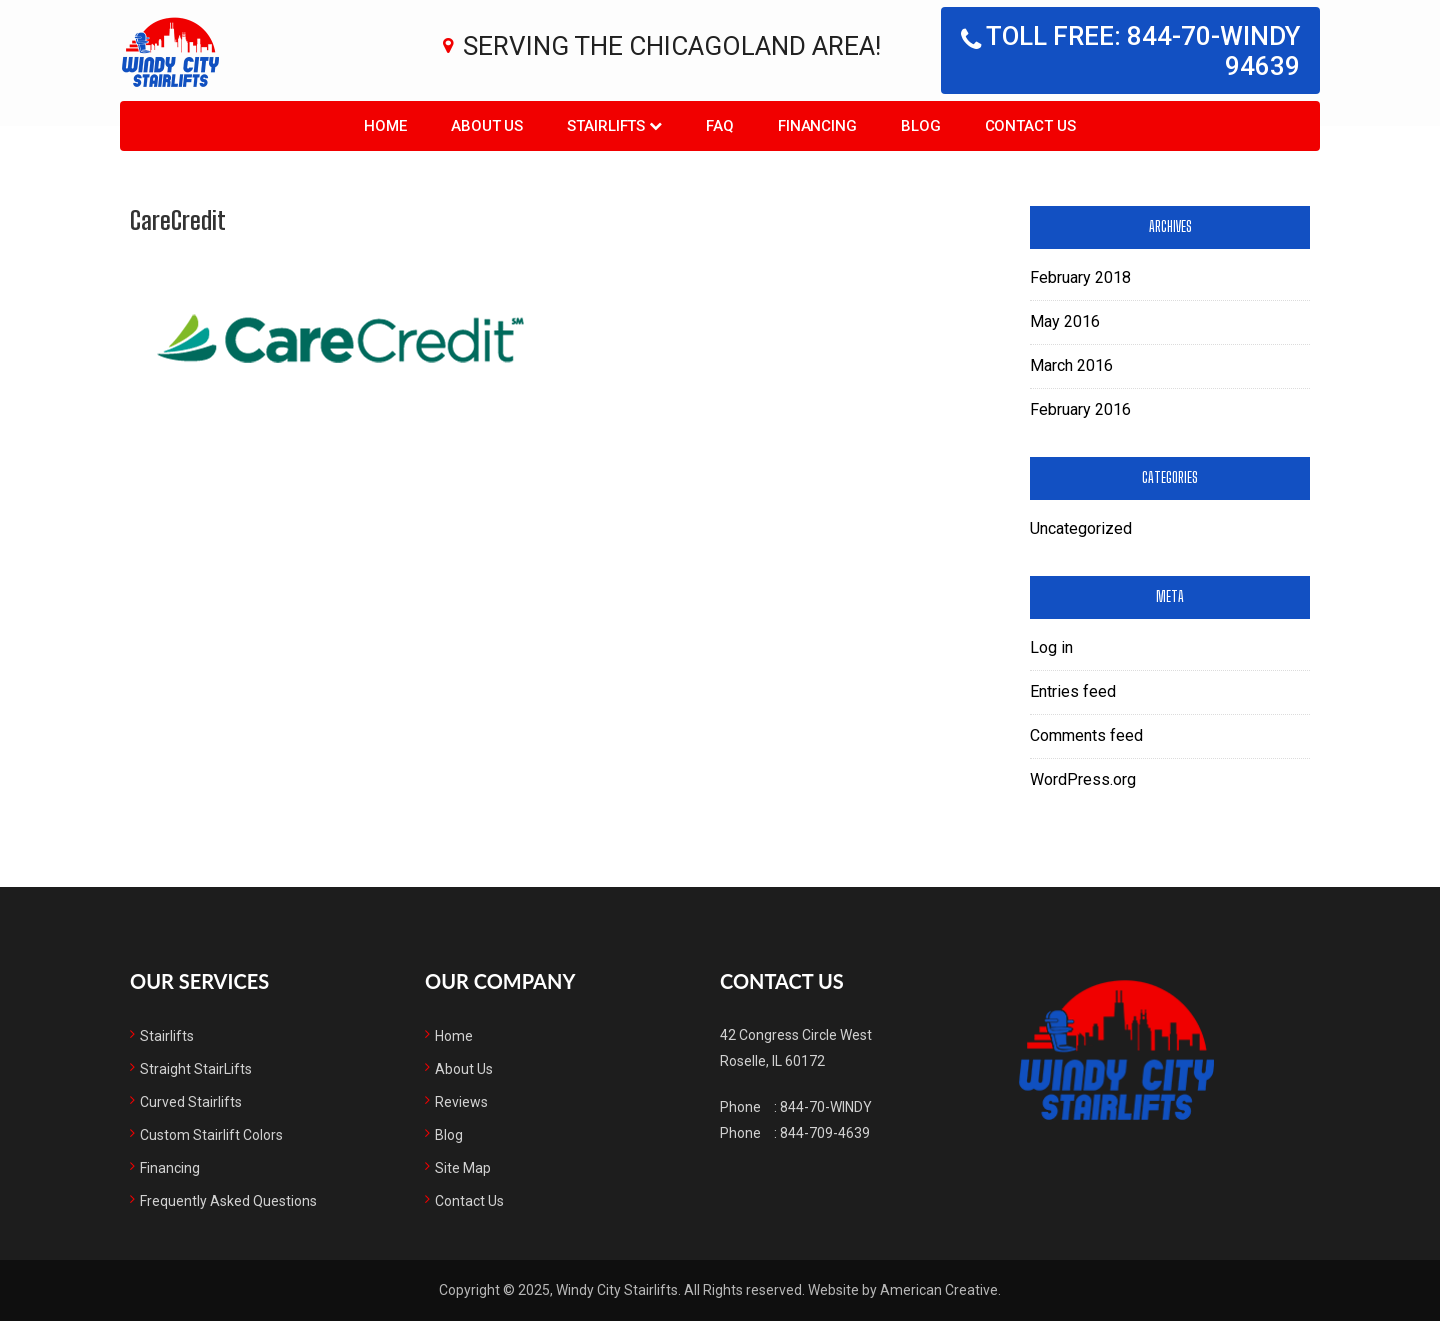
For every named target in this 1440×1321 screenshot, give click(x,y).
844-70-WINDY (826, 1107)
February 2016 (1080, 409)
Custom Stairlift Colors (211, 1135)
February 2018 (1080, 277)
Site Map (463, 1168)
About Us (464, 1069)
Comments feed (1086, 735)
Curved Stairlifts (191, 1102)
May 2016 (1065, 321)
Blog (449, 1135)
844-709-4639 (825, 1133)
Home (454, 1036)
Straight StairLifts (196, 1069)
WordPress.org (1083, 779)
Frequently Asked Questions (228, 1201)
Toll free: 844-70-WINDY (1130, 51)
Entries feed (1073, 691)
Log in (1051, 647)
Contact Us (469, 1201)
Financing (170, 1168)
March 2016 (1071, 365)
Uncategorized (1081, 528)
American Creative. (940, 1290)
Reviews (461, 1102)
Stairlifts (167, 1036)
